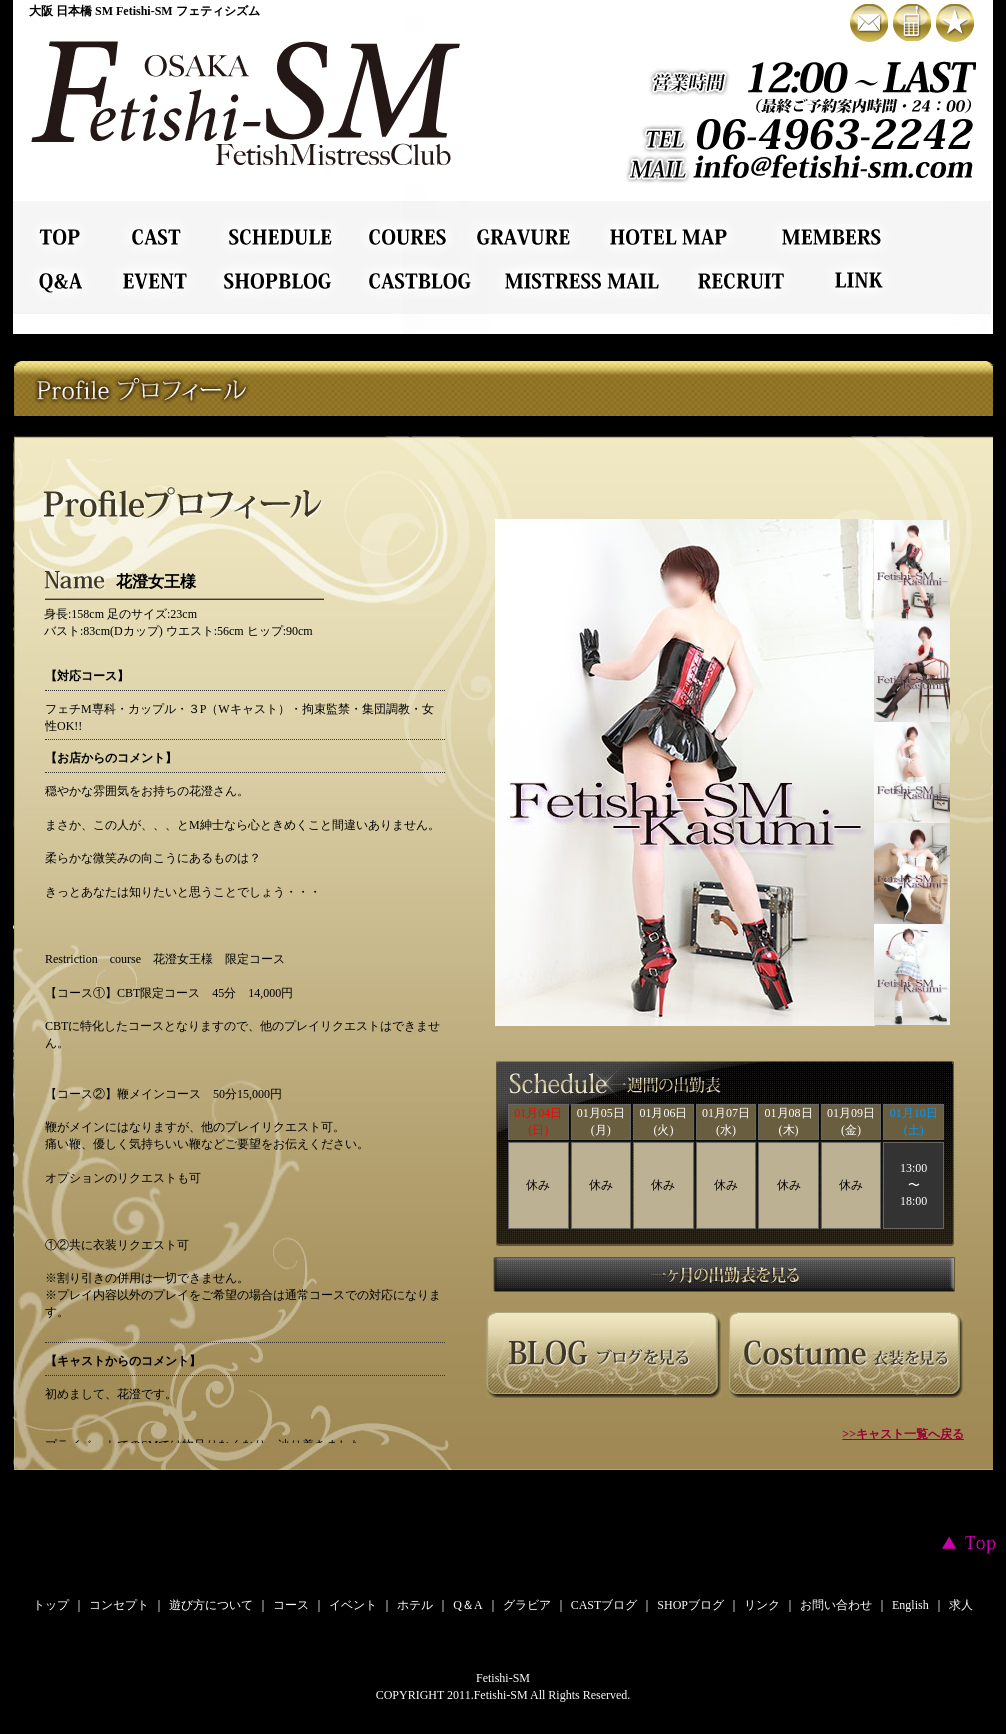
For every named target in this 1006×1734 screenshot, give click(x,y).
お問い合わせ (836, 1605)
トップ (51, 1605)
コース (291, 1605)
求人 (961, 1605)
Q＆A (467, 1605)
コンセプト (119, 1605)
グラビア (527, 1605)
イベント (353, 1605)
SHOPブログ (690, 1605)
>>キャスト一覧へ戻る (903, 1434)
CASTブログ (604, 1605)
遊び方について (211, 1605)
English (910, 1605)
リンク (762, 1605)
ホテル (415, 1605)
